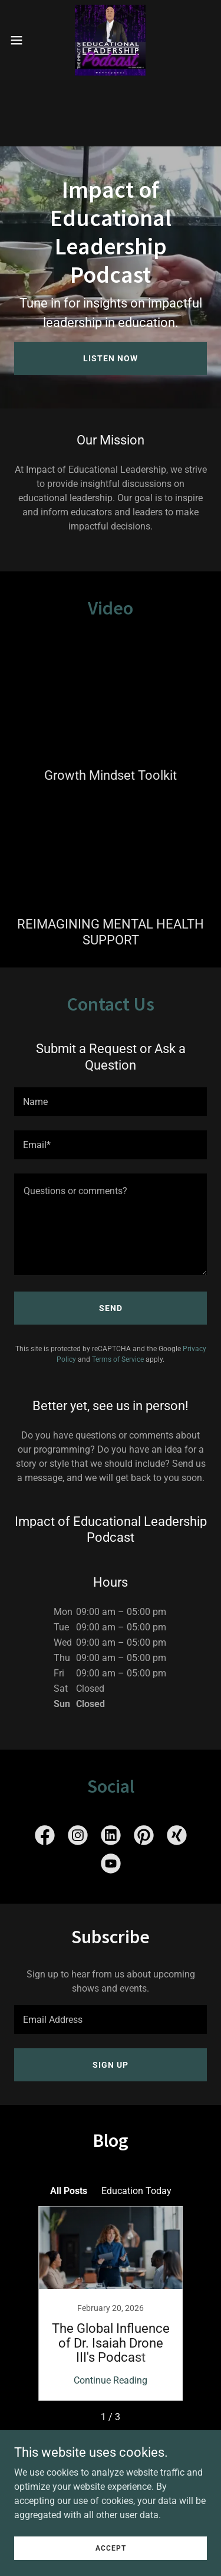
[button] (21, 40)
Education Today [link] (136, 2190)
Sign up (110, 2065)
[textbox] (110, 1101)
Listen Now (110, 358)
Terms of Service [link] (118, 1359)
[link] (110, 40)
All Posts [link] (68, 2190)
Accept (110, 2548)
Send (111, 1308)
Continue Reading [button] (110, 2380)
